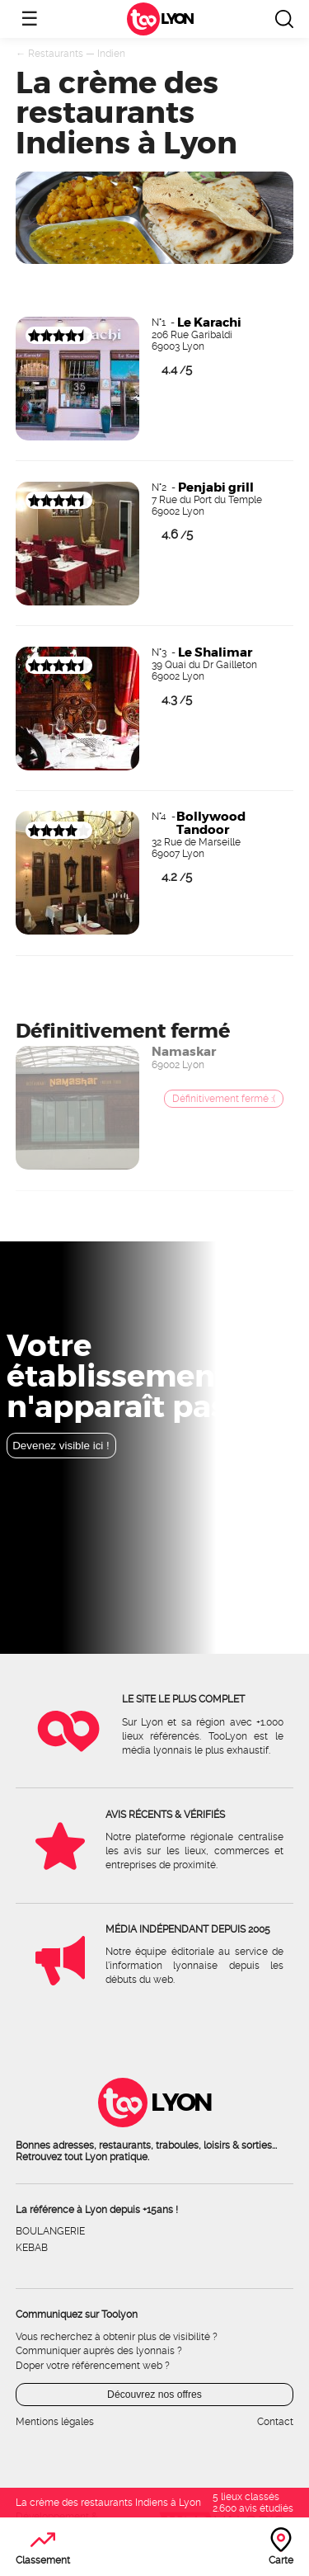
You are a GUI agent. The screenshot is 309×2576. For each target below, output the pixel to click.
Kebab (32, 2247)
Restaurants (55, 53)
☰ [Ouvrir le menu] (30, 18)
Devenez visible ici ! (61, 1445)
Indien (111, 53)
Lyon (176, 19)
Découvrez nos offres (154, 2394)
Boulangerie (50, 2231)
